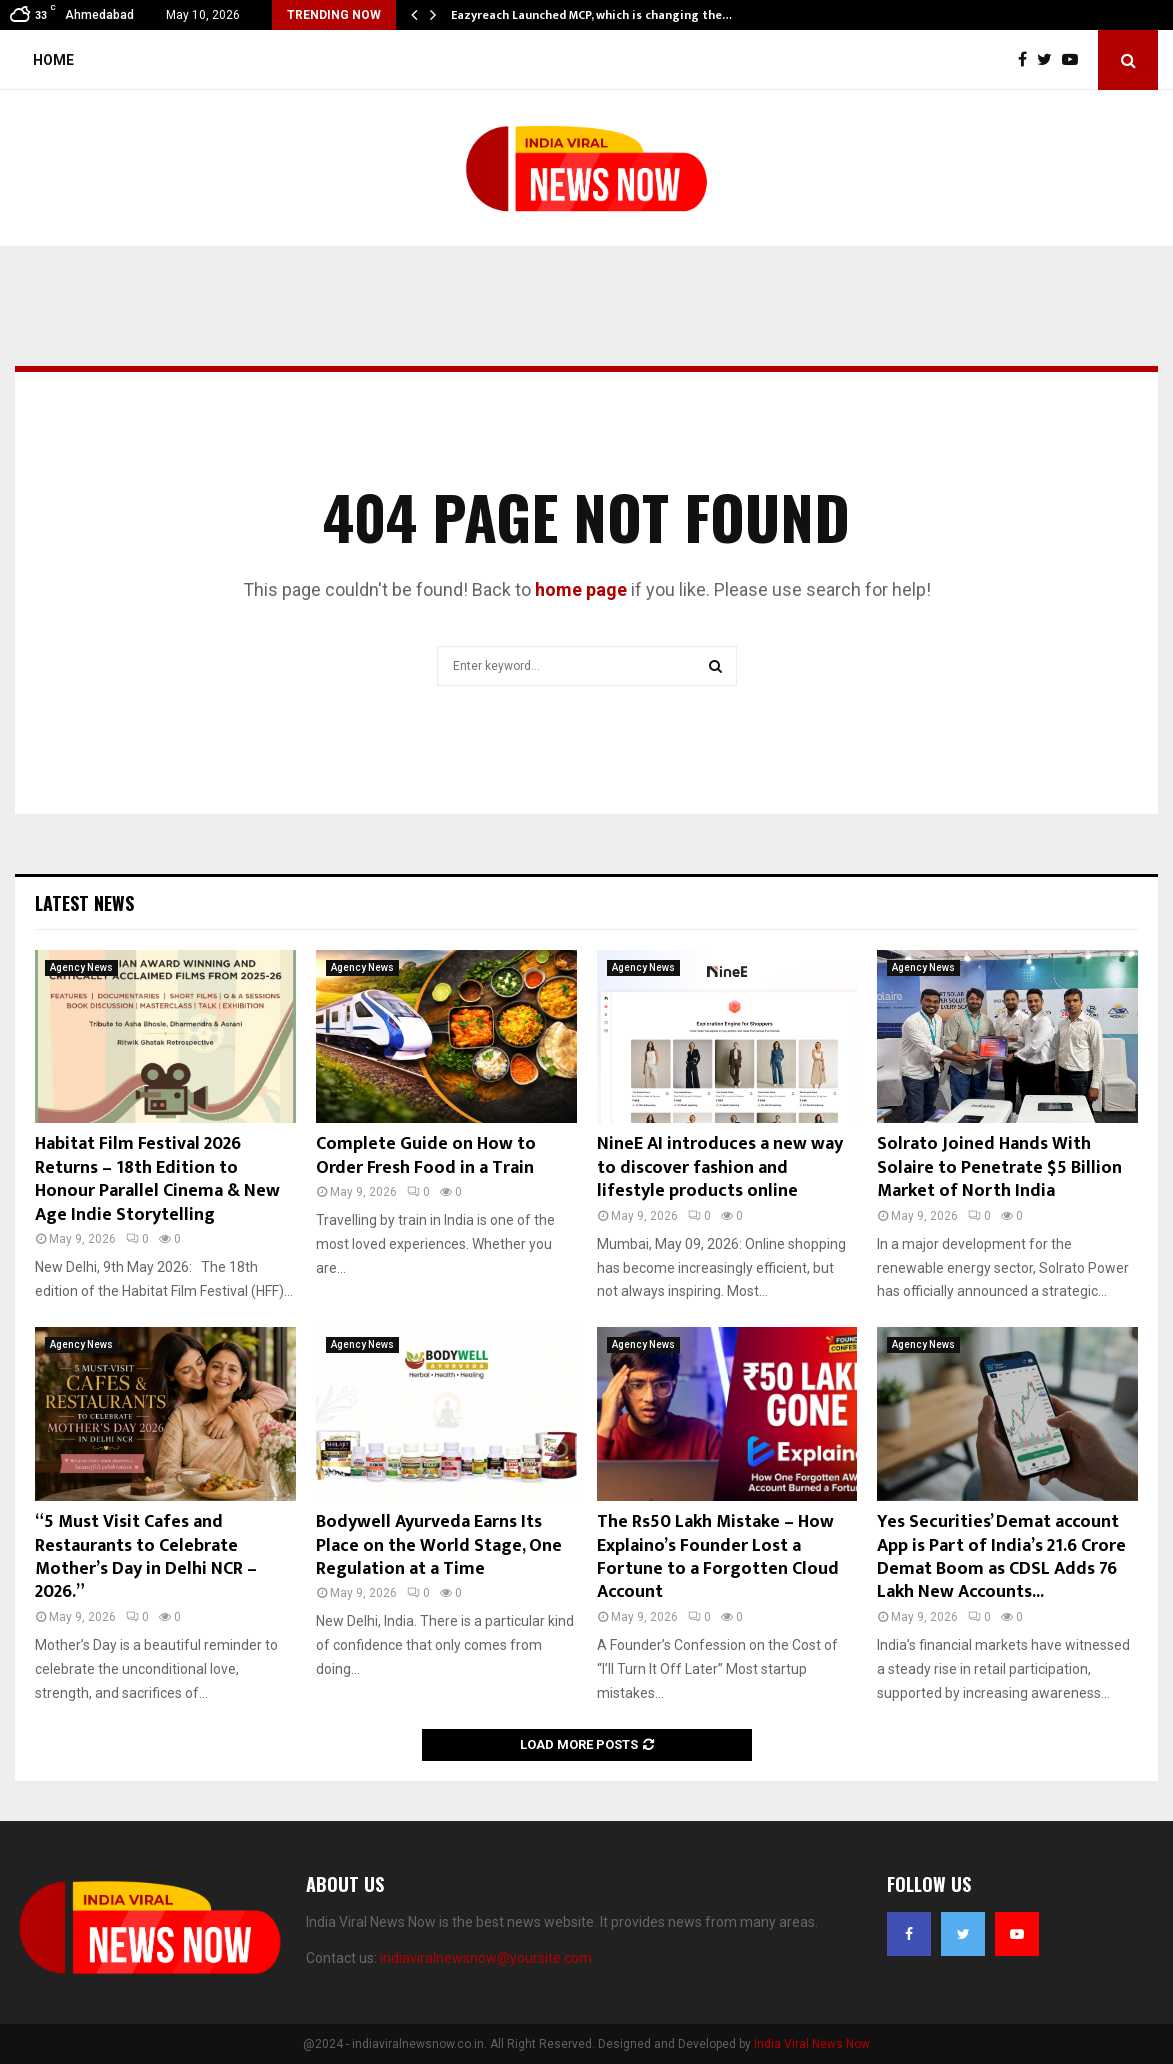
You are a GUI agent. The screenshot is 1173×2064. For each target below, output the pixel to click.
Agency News (81, 967)
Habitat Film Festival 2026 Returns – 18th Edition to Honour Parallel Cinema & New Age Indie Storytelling (157, 1179)
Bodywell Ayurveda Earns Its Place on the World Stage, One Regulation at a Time (439, 1545)
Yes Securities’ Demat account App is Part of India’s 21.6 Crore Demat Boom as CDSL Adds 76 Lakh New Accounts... (1001, 1557)
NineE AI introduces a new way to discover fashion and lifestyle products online (720, 1167)
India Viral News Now (812, 2044)
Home (53, 60)
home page (581, 589)
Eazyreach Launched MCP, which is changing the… (591, 15)
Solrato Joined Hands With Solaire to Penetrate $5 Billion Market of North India (999, 1167)
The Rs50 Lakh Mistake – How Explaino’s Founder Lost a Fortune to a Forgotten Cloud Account (718, 1557)
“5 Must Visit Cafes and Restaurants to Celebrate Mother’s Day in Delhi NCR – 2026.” (146, 1557)
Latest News (84, 903)
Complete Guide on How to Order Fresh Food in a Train (426, 1155)
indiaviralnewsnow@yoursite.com (486, 1958)
